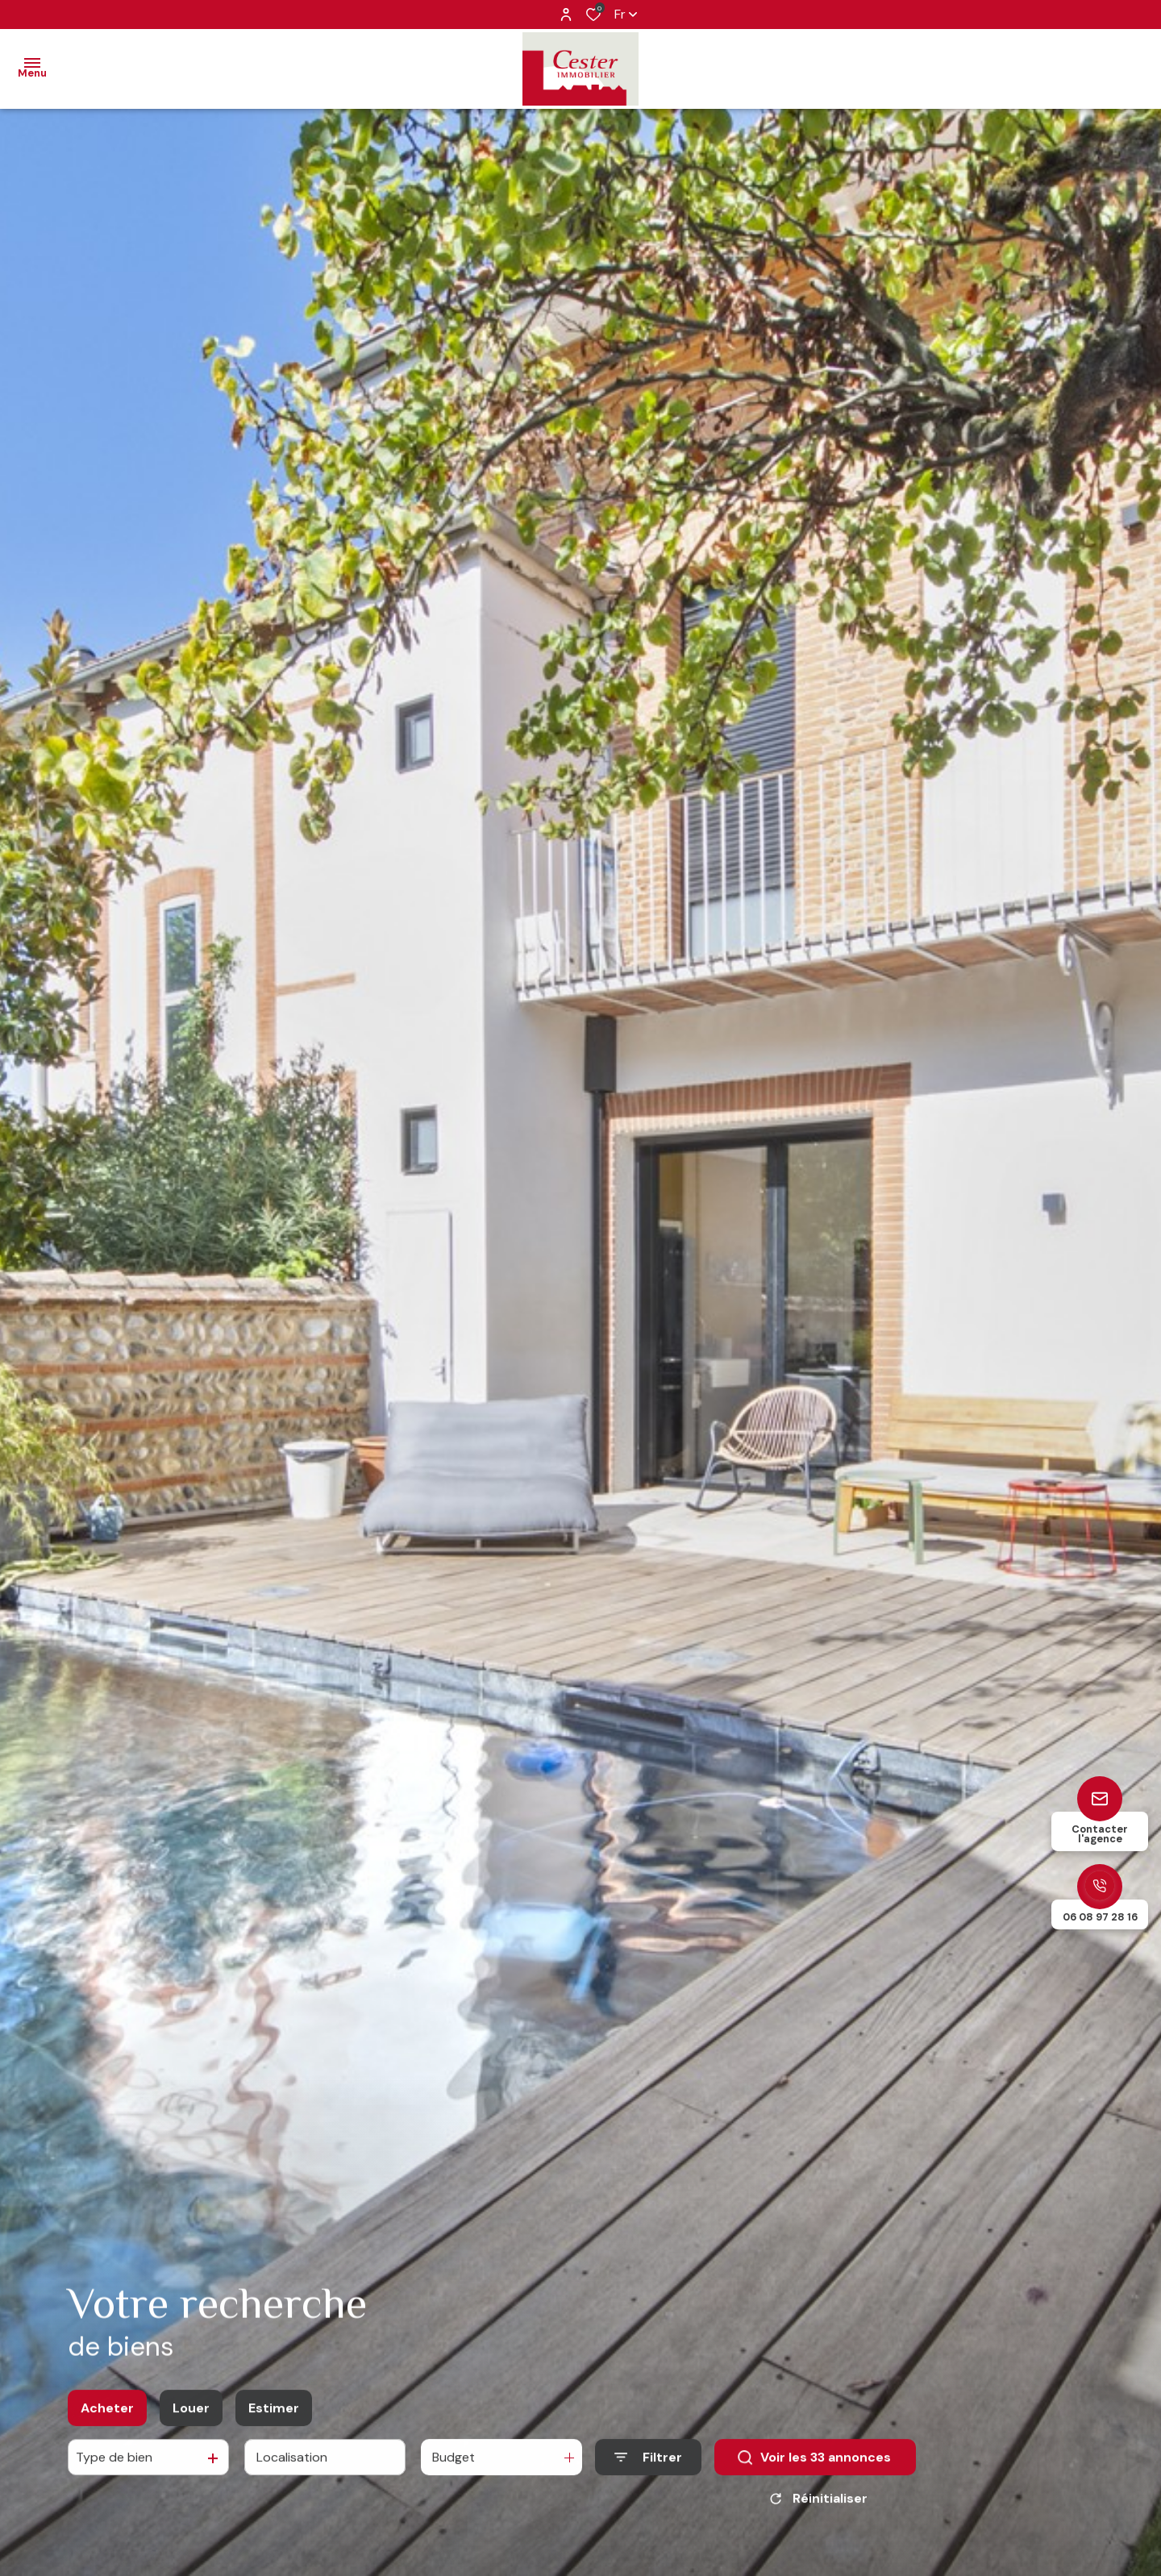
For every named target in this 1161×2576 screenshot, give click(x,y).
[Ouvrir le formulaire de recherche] (648, 2463)
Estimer (273, 2413)
